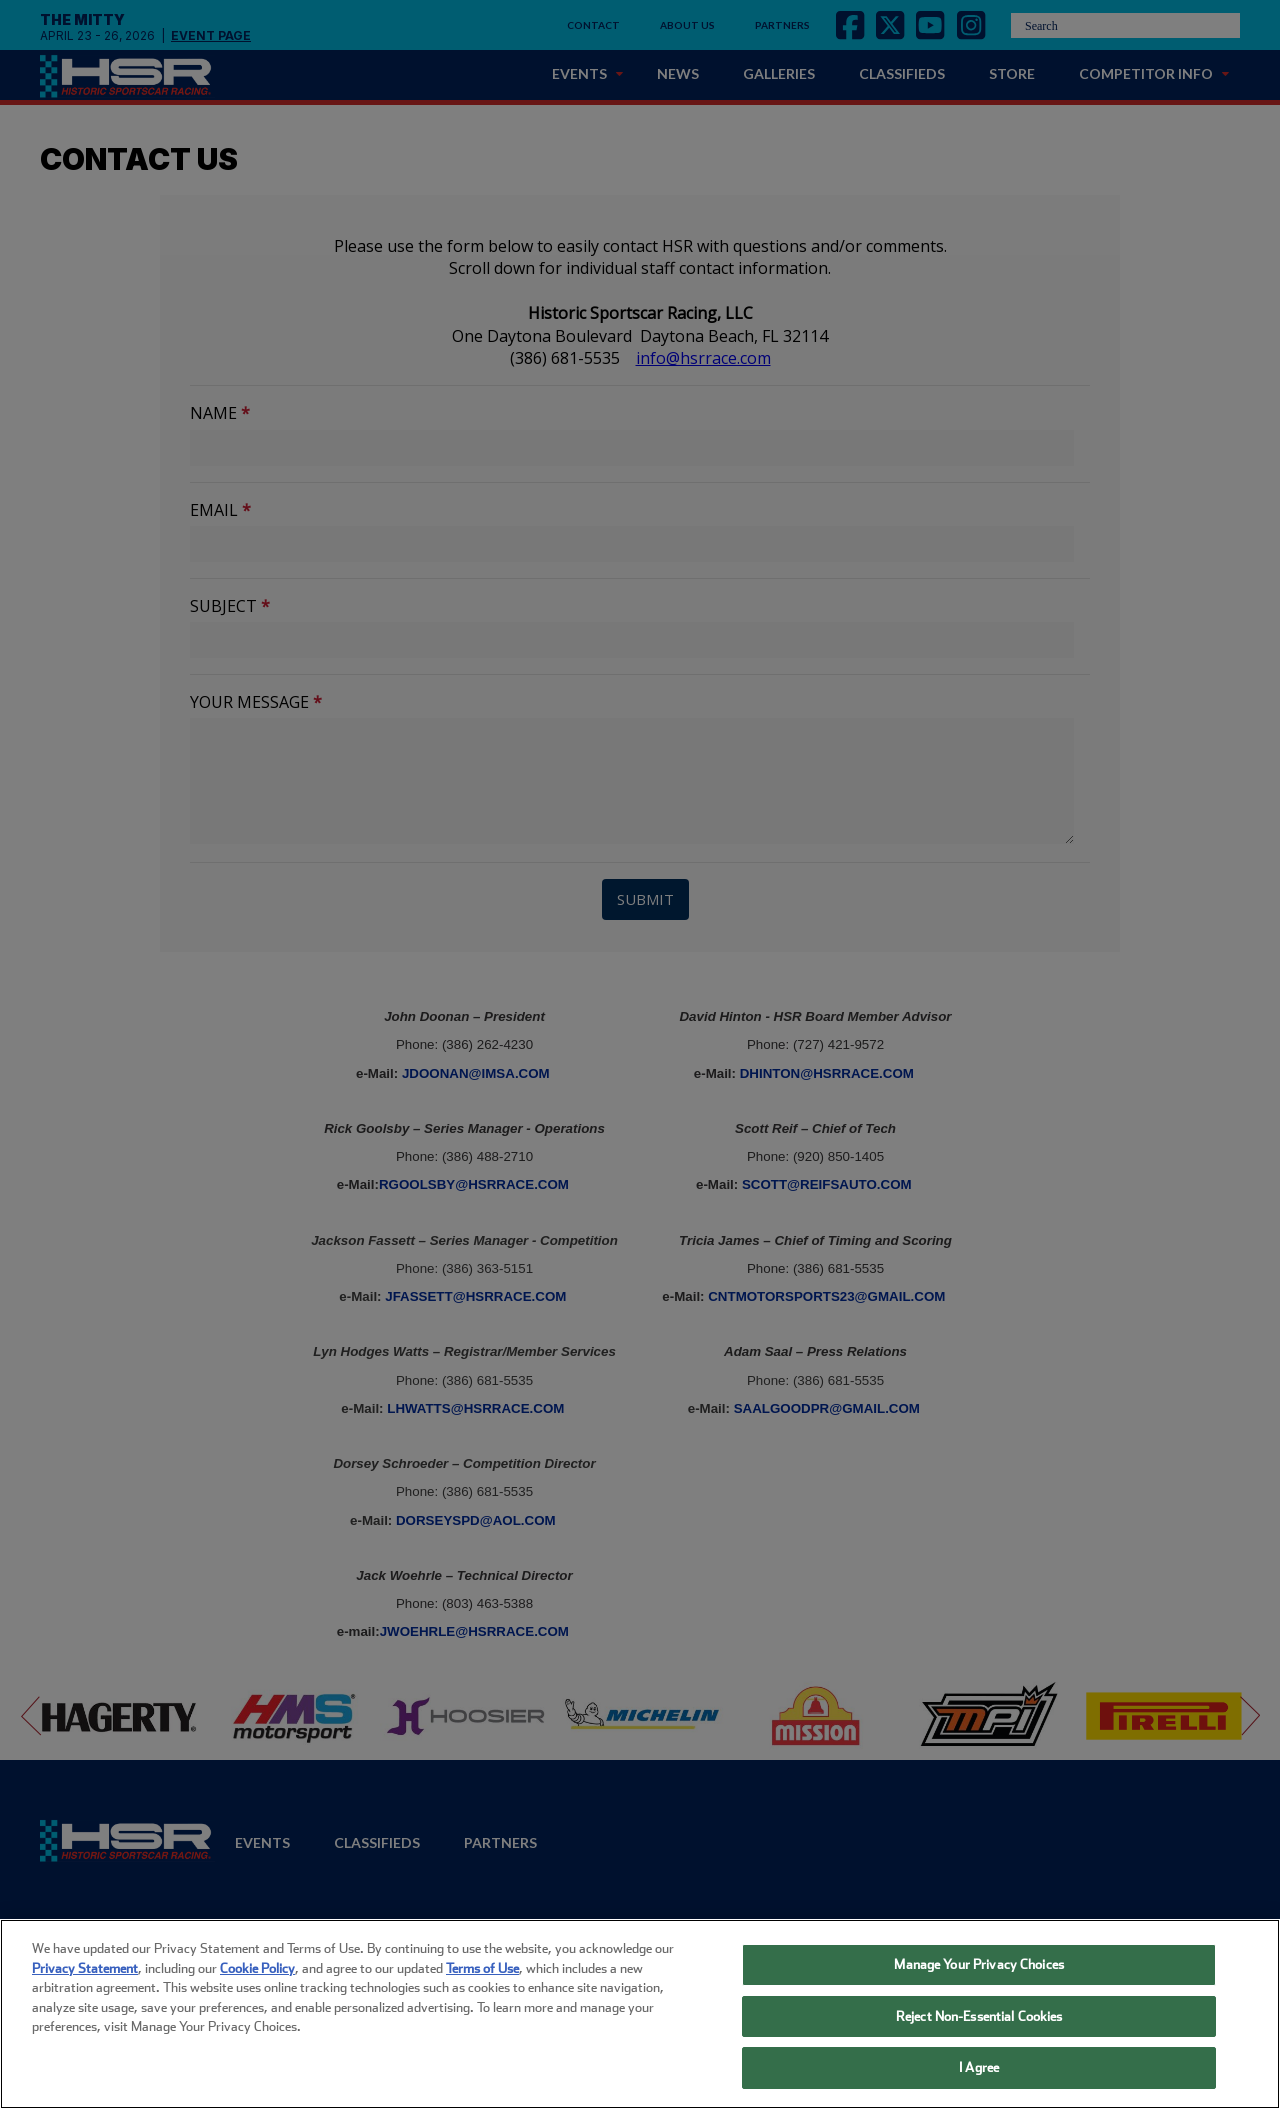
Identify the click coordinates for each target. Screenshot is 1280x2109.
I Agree (979, 2067)
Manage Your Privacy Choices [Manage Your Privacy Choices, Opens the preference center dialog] (979, 1964)
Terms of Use (482, 1968)
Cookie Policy (257, 1968)
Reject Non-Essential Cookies (979, 2016)
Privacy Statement (85, 1968)
